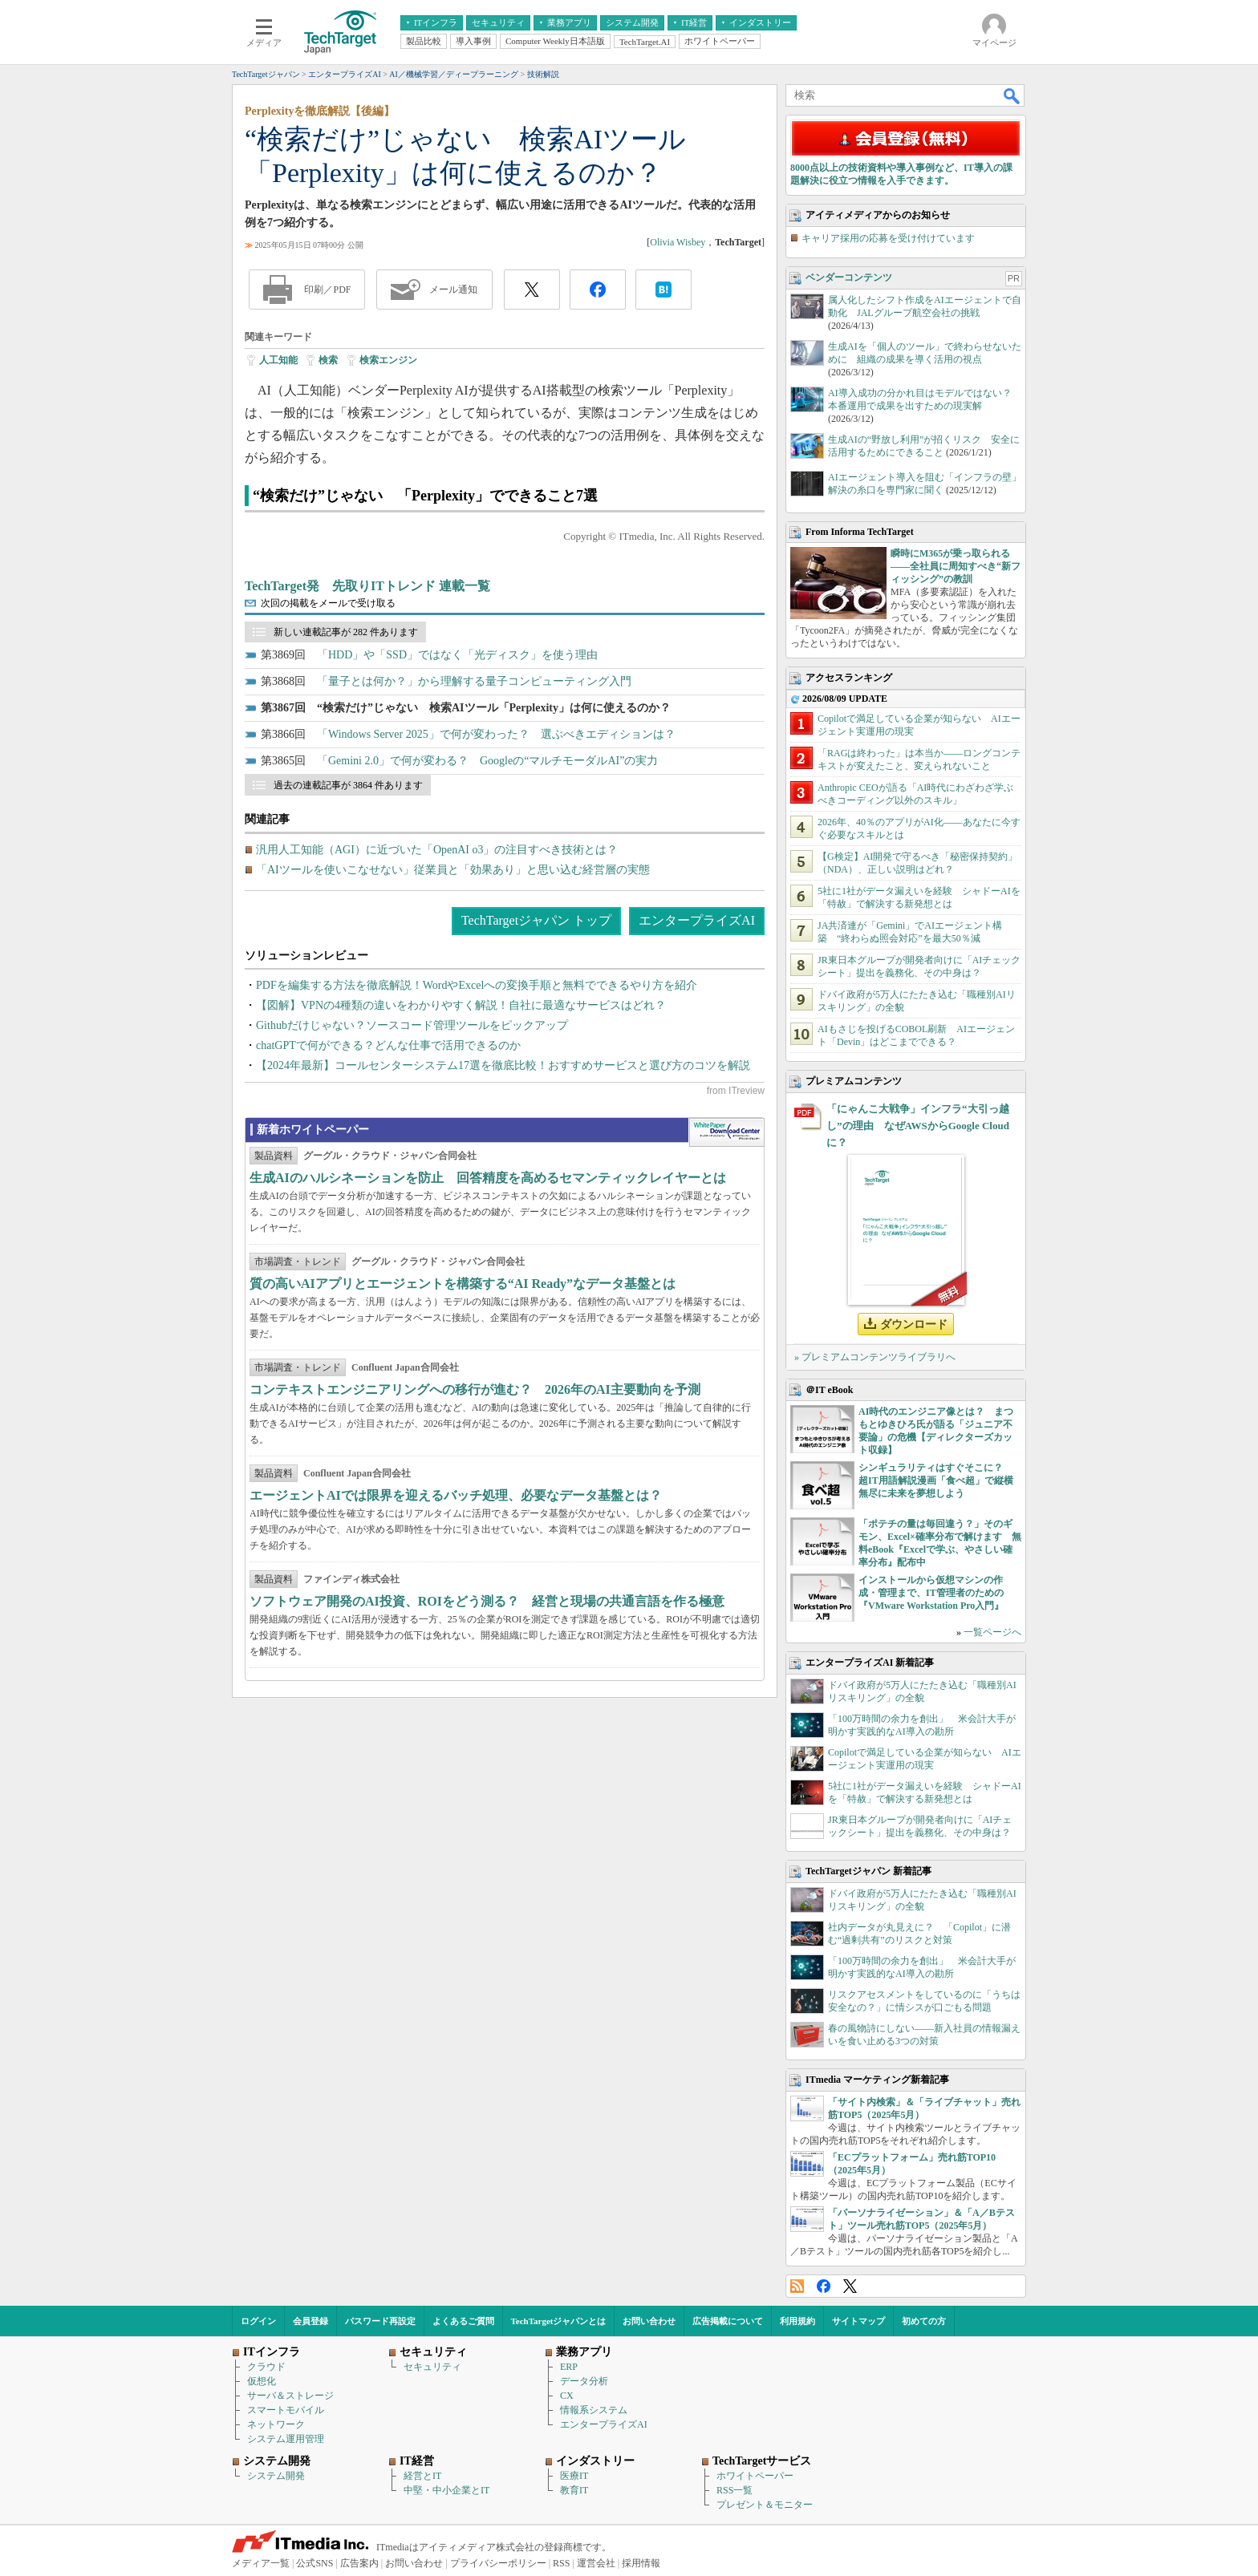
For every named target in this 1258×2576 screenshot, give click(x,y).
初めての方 (924, 2321)
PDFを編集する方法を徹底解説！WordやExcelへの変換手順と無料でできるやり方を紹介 (476, 985)
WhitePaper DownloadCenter (726, 1132)
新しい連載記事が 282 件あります (346, 632)
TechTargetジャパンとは (559, 2321)
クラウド (266, 2366)
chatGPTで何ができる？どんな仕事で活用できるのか (388, 1045)
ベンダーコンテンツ (849, 277)
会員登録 (310, 2321)
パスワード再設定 (380, 2321)
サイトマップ (858, 2321)
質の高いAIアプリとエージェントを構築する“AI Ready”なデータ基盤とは (463, 1283)
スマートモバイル (285, 2410)
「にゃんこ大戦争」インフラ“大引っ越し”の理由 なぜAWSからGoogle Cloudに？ (917, 1125)
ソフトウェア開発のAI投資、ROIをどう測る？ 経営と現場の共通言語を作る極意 (487, 1601)
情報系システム (593, 2410)
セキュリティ (432, 2366)
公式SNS (314, 2563)
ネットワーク (276, 2424)
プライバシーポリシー (498, 2563)
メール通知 (453, 289)
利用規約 (797, 2321)
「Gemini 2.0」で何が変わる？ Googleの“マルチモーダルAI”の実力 (487, 761)
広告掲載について (727, 2321)
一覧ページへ (992, 1632)
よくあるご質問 (463, 2321)
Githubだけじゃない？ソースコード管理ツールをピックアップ (412, 1025)
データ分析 (584, 2381)
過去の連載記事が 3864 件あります (348, 785)
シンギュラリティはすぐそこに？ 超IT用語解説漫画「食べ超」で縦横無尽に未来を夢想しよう (935, 1480)
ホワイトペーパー (754, 2475)
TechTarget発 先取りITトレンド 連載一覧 (367, 586)
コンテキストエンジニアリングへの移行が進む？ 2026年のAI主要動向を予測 (475, 1389)
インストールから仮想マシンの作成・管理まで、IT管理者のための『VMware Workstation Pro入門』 (931, 1592)
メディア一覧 (261, 2563)
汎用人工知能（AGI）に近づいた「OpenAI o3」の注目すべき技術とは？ (437, 850)
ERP (569, 2366)
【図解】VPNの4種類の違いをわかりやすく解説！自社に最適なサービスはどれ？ (461, 1005)
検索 (328, 360)
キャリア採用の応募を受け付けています (888, 238)
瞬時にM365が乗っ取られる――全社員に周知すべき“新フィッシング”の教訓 (956, 566)
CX (567, 2395)
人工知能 (278, 360)
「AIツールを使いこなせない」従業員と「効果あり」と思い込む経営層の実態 (453, 870)
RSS (797, 2286)
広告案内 (359, 2563)
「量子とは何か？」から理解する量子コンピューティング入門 (474, 681)
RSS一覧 (734, 2490)
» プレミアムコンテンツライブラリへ (875, 1357)
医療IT (574, 2475)
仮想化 (261, 2381)
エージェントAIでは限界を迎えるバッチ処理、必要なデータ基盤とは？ (456, 1495)
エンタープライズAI (697, 920)
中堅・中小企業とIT (446, 2490)
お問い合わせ (649, 2321)
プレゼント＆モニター (764, 2504)
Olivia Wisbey (677, 242)
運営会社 (596, 2563)
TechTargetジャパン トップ (536, 920)
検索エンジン (388, 360)
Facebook (823, 2286)
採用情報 (641, 2563)
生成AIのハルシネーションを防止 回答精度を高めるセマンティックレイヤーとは (488, 1178)
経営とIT (422, 2475)
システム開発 (276, 2475)
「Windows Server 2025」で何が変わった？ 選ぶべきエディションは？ (496, 734)
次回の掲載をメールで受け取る (328, 603)
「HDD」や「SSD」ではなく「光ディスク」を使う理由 (457, 655)
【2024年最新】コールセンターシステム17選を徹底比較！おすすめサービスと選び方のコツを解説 (503, 1065)
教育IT (574, 2490)
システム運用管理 (285, 2438)
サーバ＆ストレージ (290, 2395)
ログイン (258, 2321)
